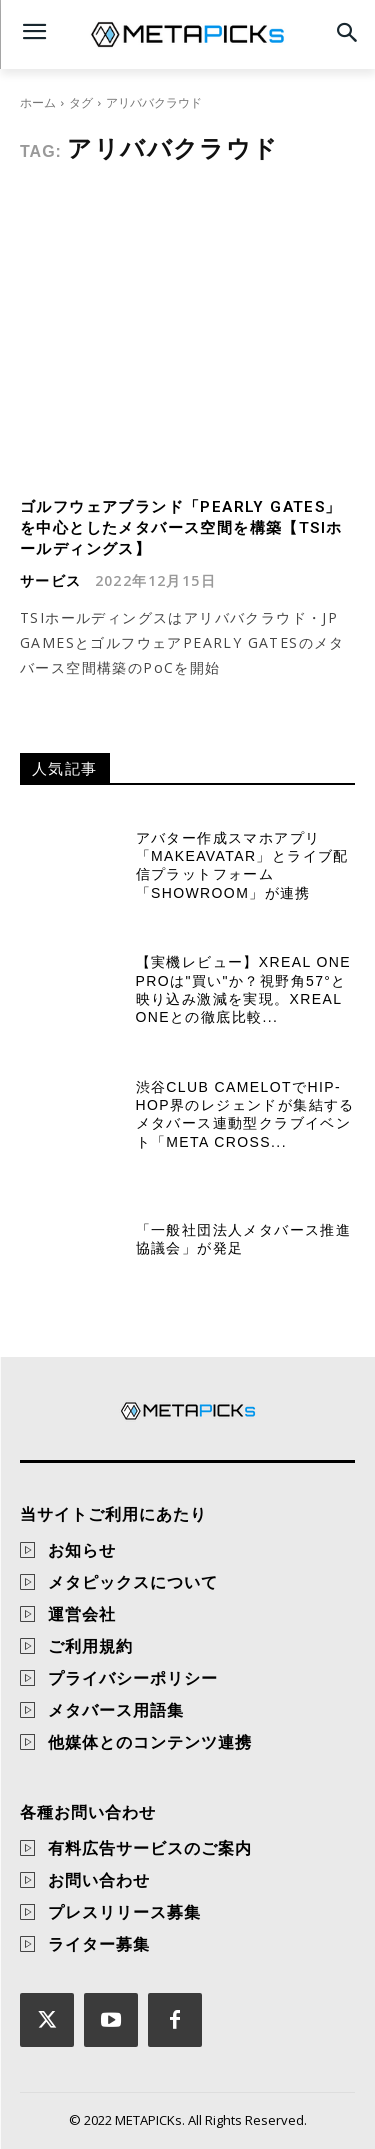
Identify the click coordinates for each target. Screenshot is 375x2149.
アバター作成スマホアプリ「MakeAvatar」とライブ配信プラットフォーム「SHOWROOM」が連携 (242, 865)
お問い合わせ (99, 1880)
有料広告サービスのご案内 (150, 1848)
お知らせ (82, 1550)
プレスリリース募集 (124, 1912)
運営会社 (82, 1614)
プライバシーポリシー (133, 1678)
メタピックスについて (133, 1582)
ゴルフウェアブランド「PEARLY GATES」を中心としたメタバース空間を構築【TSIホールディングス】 (181, 528)
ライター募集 (99, 1944)
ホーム (38, 102)
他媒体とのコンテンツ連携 (150, 1742)
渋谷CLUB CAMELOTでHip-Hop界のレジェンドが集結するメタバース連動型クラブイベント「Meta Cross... (245, 1114)
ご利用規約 (90, 1646)
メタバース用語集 (116, 1710)
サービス (51, 581)
